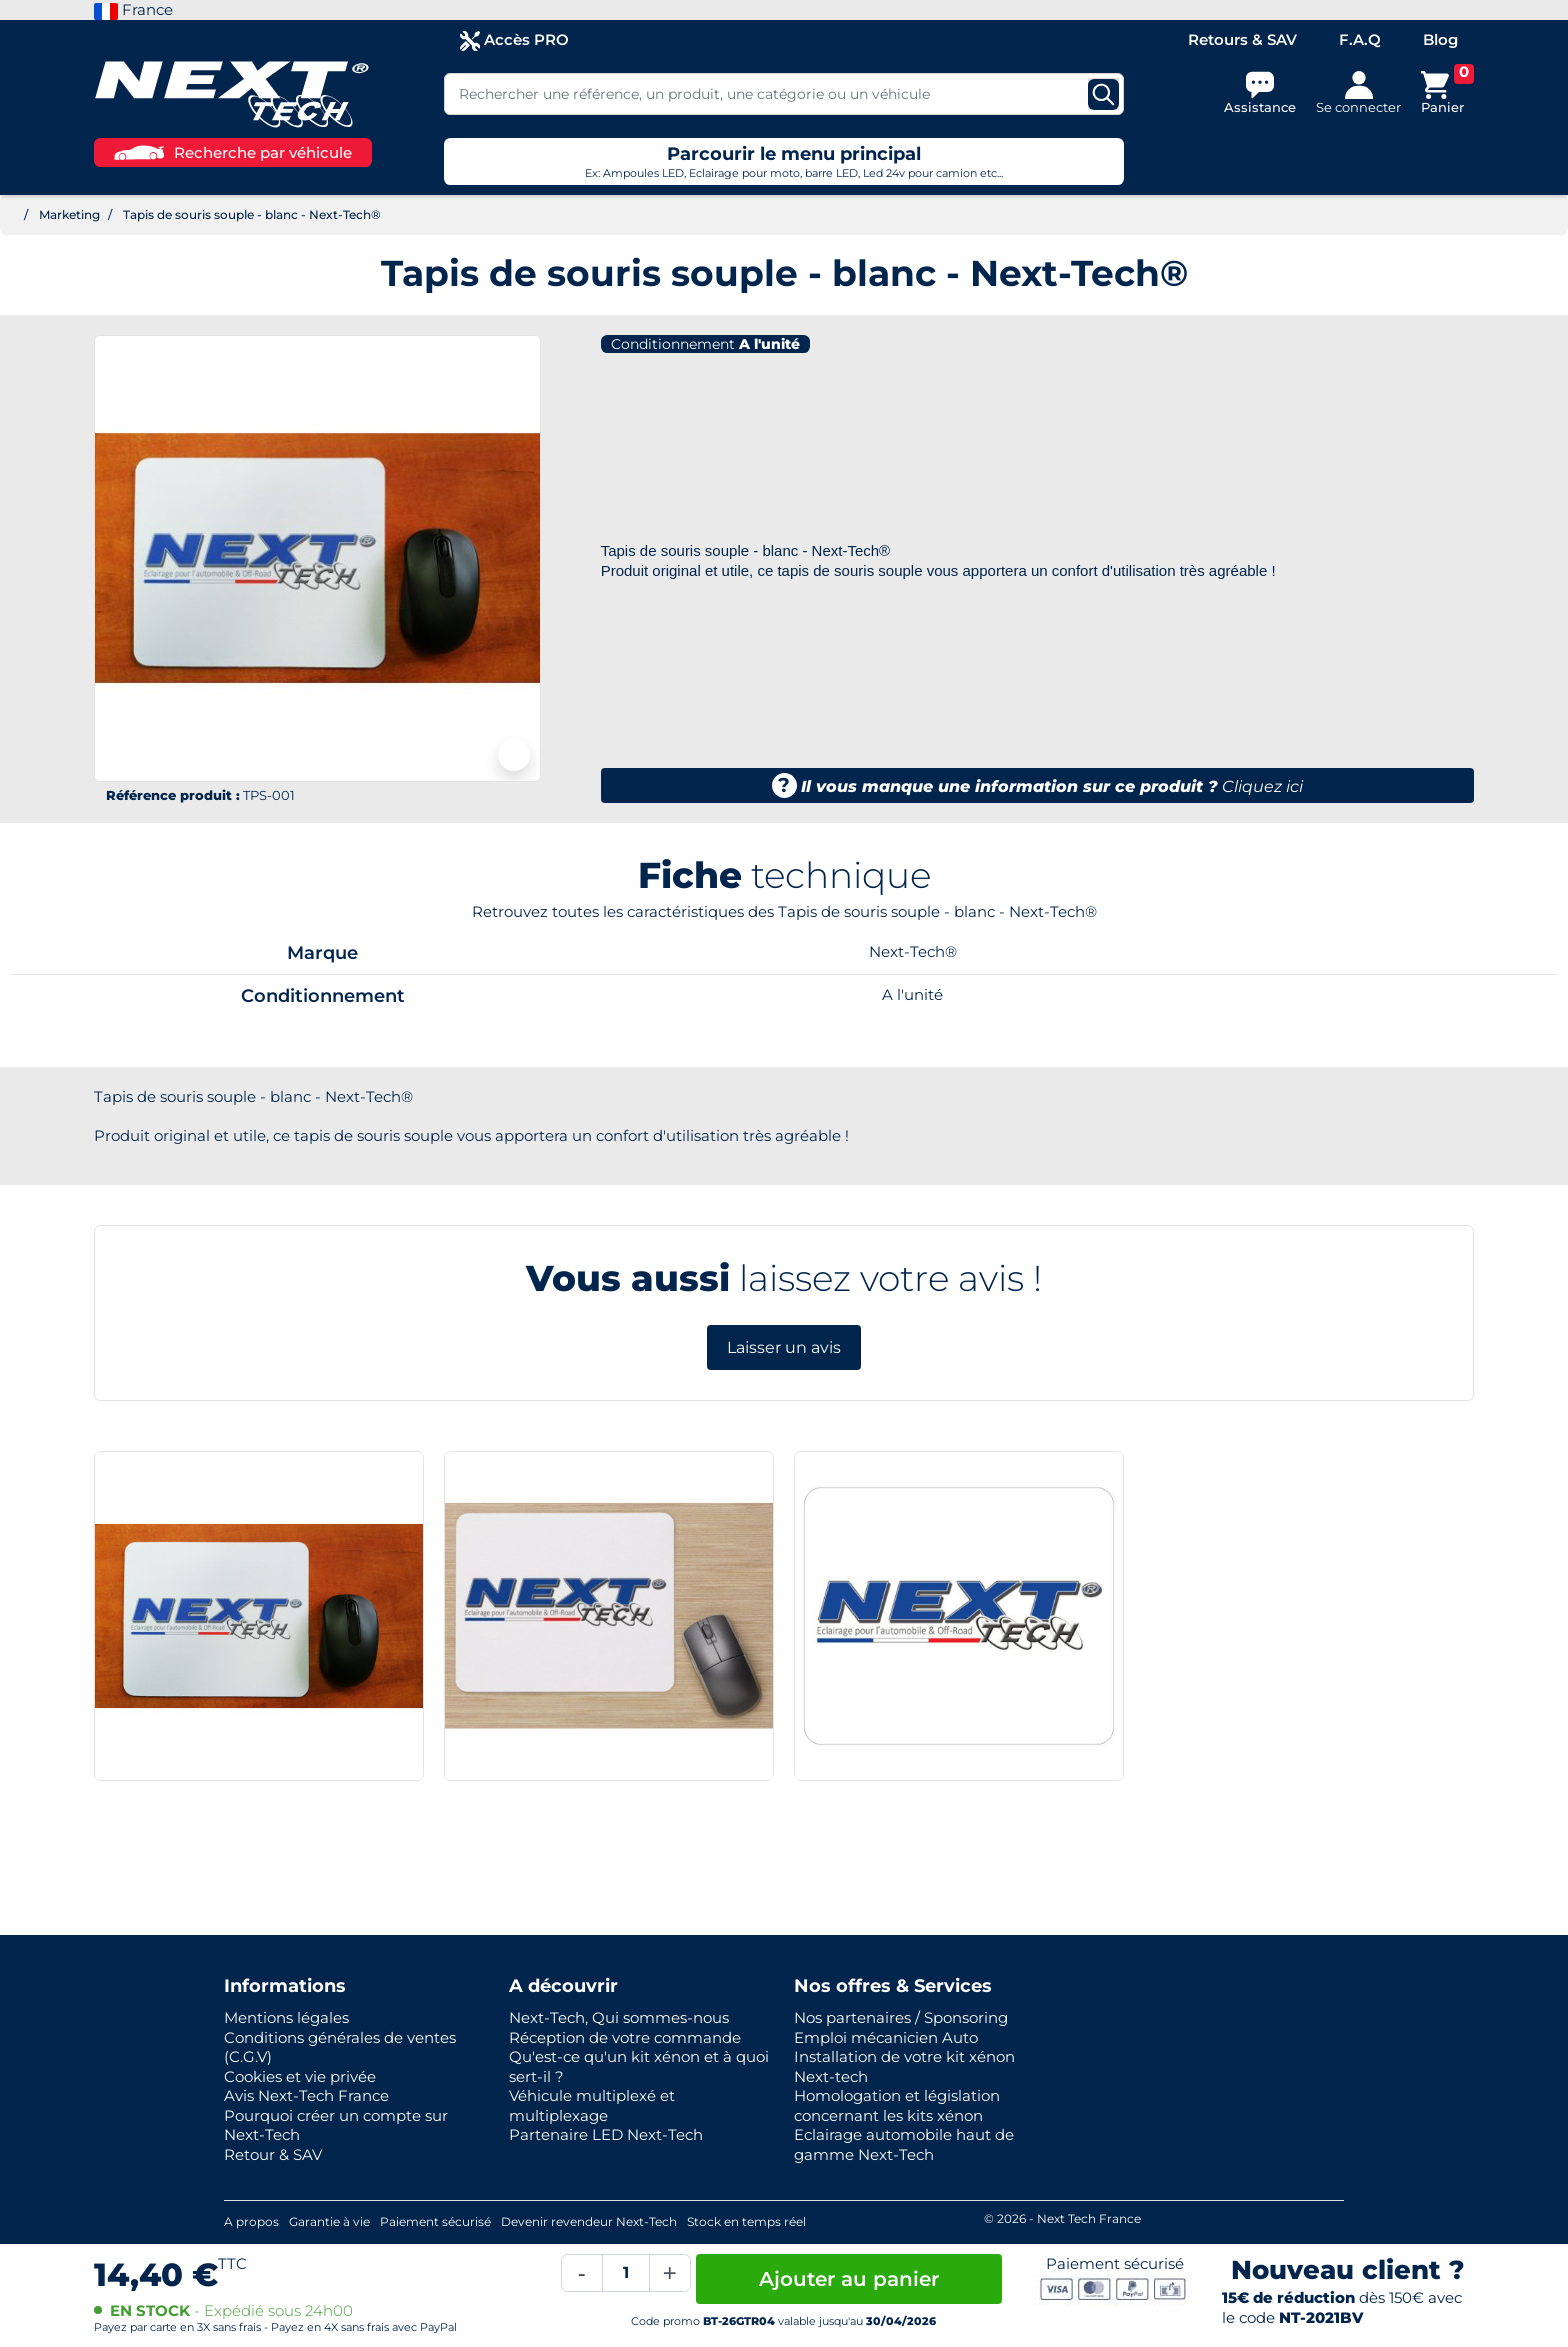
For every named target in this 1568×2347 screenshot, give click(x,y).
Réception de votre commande (625, 2037)
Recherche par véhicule (233, 152)
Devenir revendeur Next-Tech (589, 2221)
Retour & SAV (273, 2154)
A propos (251, 2221)
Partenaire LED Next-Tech (606, 2134)
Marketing (69, 214)
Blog (1440, 39)
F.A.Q (1360, 39)
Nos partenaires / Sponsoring (901, 2017)
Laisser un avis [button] (784, 1347)
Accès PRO (514, 40)
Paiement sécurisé (435, 2221)
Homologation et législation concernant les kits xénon (897, 2105)
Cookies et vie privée (300, 2076)
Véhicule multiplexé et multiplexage (592, 2105)
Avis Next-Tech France (306, 2095)
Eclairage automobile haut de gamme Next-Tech (904, 2144)
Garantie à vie (329, 2221)
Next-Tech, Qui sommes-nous (619, 2017)
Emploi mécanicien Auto (886, 2037)
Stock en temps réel (746, 2221)
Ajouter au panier (849, 2279)
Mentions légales (286, 2017)
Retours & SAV (1242, 39)
